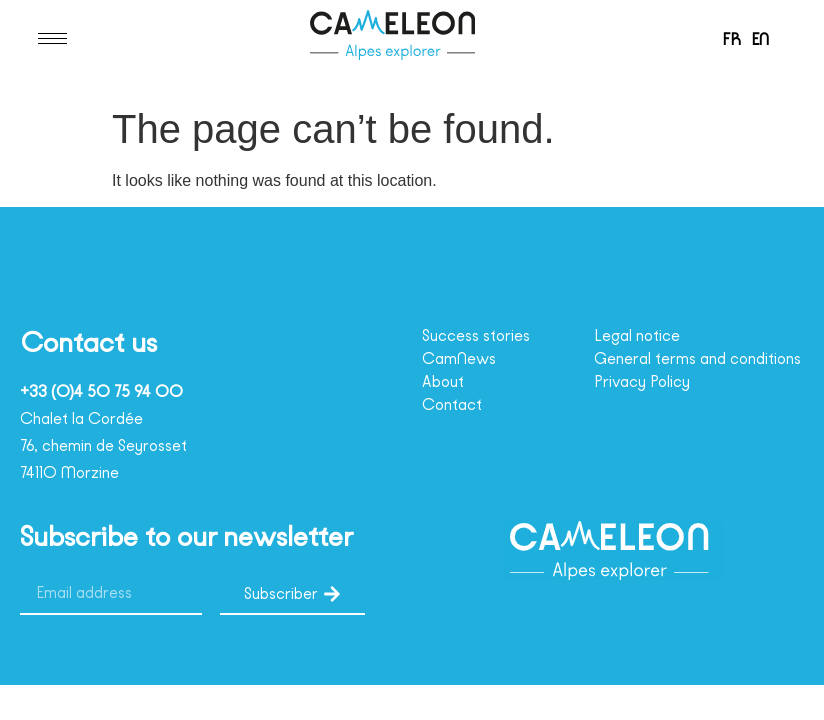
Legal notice (642, 336)
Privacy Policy (650, 400)
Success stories (485, 336)
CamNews (463, 359)
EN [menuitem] (762, 39)
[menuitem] (728, 38)
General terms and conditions (668, 368)
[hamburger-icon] (52, 38)
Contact (453, 405)
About (445, 382)
